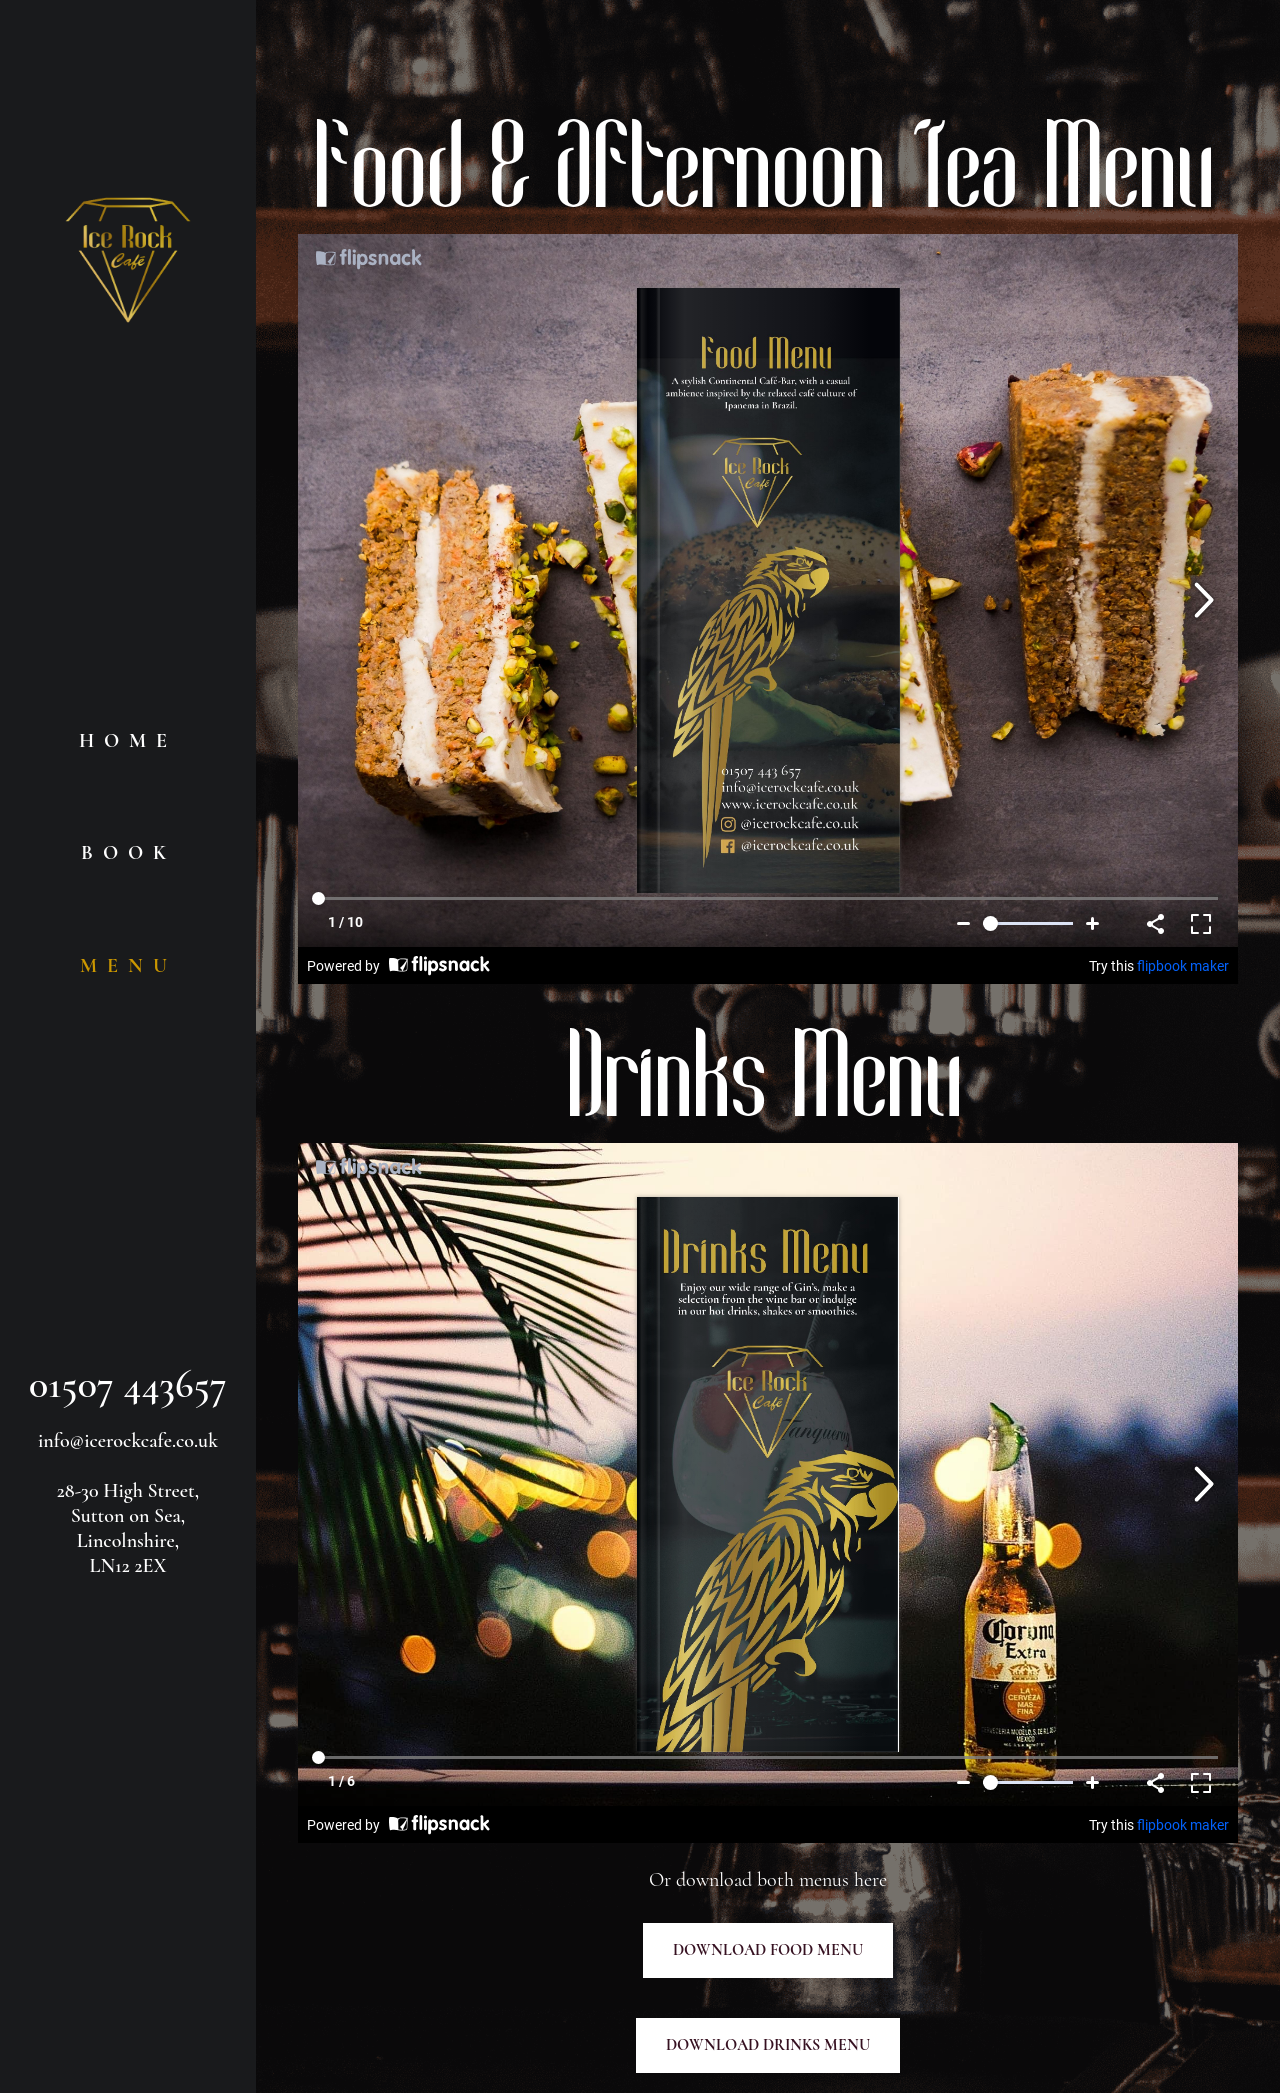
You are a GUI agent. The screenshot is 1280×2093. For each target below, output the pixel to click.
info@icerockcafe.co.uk (128, 1441)
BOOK (128, 853)
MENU (128, 966)
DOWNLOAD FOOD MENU (768, 1950)
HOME (128, 741)
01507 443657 (128, 1384)
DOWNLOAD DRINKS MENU (768, 2045)
